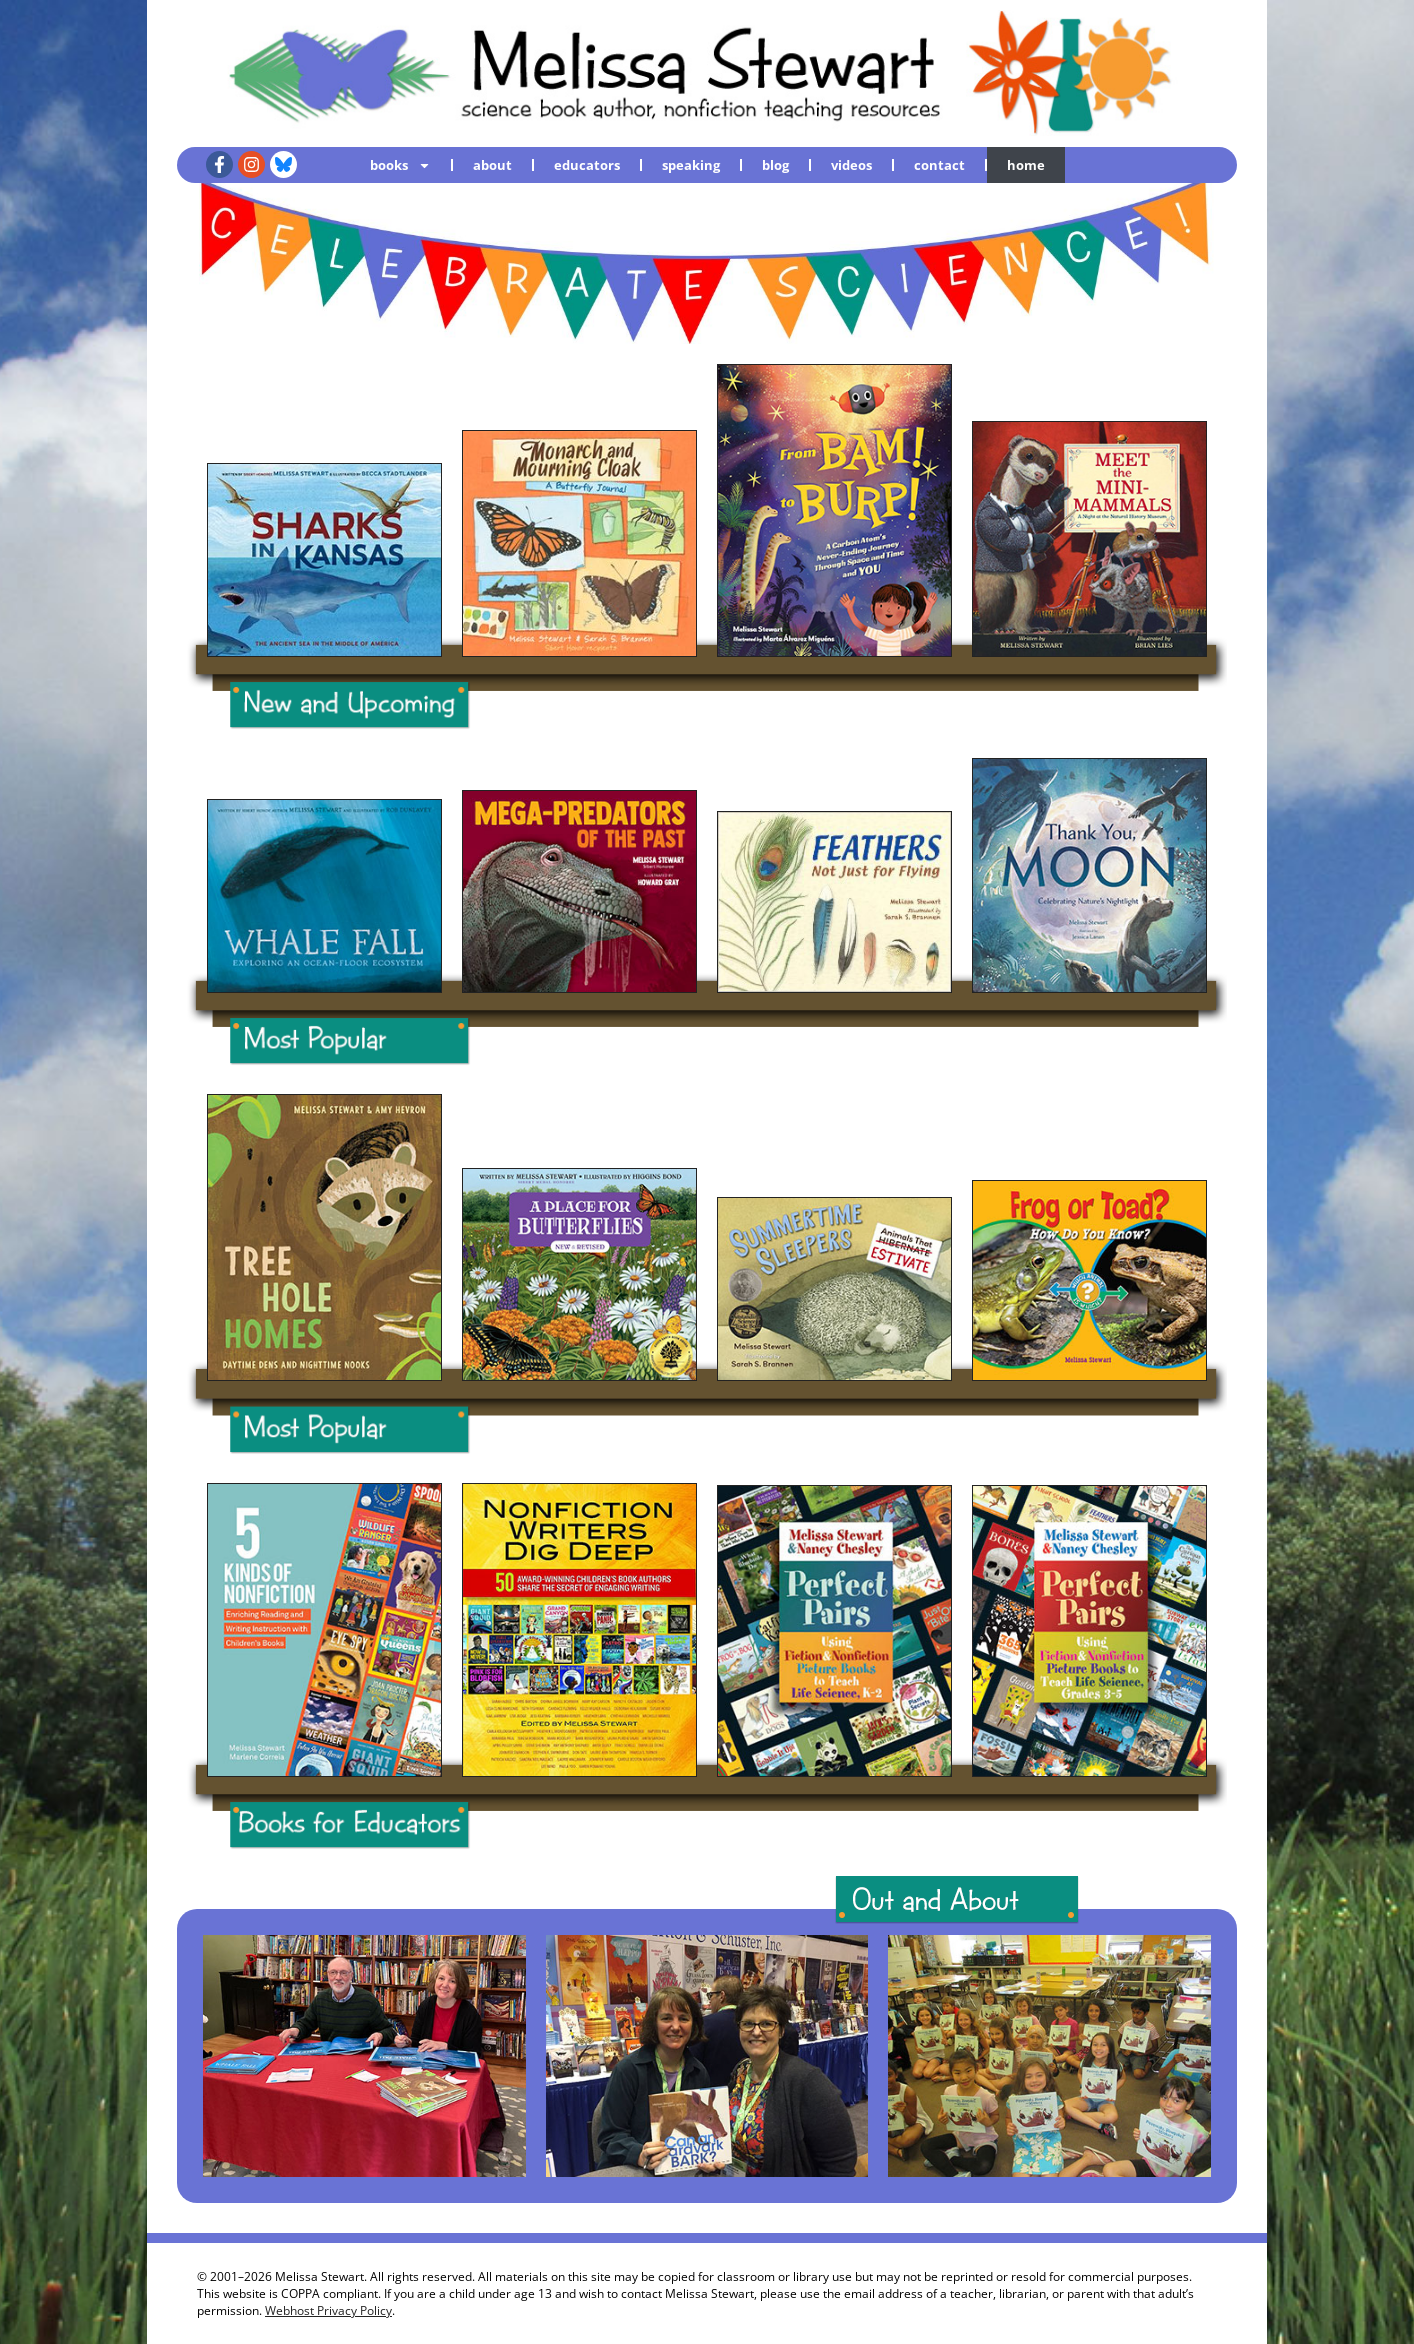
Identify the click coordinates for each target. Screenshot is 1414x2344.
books (400, 164)
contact (939, 165)
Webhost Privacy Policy (328, 2310)
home (1026, 165)
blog (775, 165)
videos (851, 165)
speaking (691, 165)
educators (587, 165)
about (492, 165)
